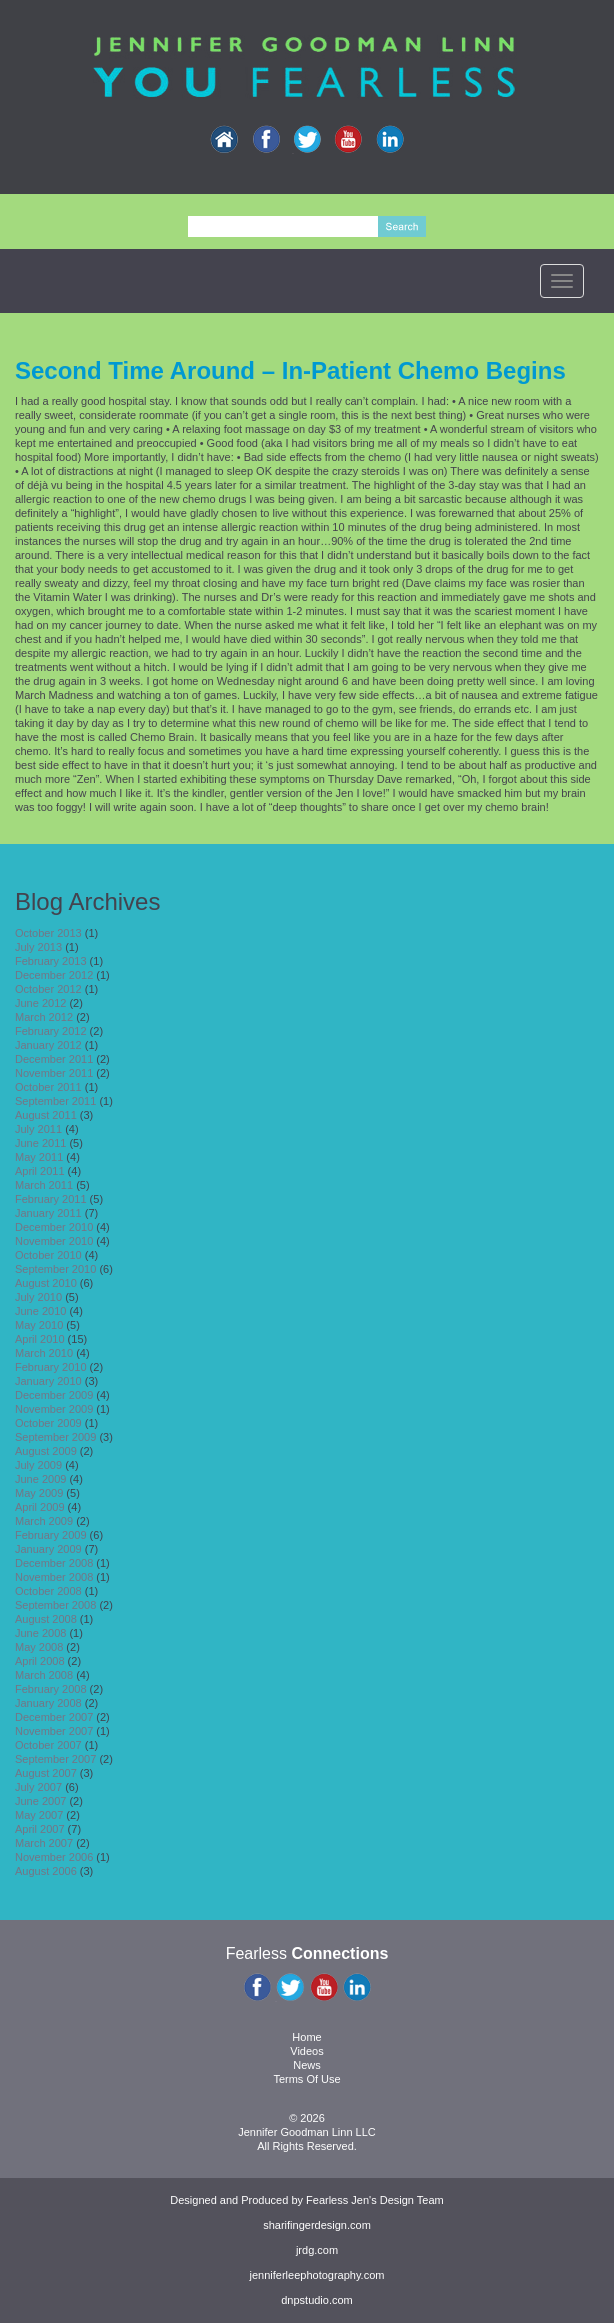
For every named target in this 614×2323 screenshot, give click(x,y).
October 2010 (48, 1255)
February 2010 (51, 1367)
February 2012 (51, 1031)
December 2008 (54, 1563)
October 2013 (48, 933)
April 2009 (40, 1507)
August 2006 (46, 1871)
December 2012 (54, 975)
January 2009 (48, 1549)
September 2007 (55, 1759)
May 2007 (39, 1815)
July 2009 (38, 1465)
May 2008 (39, 1647)
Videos (306, 2051)
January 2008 (48, 1703)
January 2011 (48, 1213)
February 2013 (51, 961)
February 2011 (51, 1199)
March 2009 (44, 1521)
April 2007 (40, 1829)
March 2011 (44, 1185)
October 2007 (48, 1745)
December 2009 (54, 1395)
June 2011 (40, 1143)
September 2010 (55, 1269)
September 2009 (55, 1437)
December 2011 (54, 1059)
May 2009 (39, 1493)
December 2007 (54, 1717)
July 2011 (38, 1129)
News (307, 2065)
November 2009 (54, 1409)
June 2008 (40, 1633)
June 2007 (40, 1801)
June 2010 (40, 1311)
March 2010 (44, 1353)
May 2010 (39, 1325)
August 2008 (46, 1619)
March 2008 (44, 1675)
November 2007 (54, 1731)
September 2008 (55, 1605)
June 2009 (40, 1479)
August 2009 (46, 1451)
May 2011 (39, 1157)
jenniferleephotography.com (317, 2275)
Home (306, 2037)
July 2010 (38, 1297)
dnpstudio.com (317, 2300)
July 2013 (38, 947)
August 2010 (46, 1283)
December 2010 (54, 1227)
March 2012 (44, 1017)
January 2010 (48, 1381)
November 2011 (54, 1073)
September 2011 (55, 1101)
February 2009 (51, 1535)
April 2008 (40, 1661)
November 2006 (54, 1857)
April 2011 (40, 1171)
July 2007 (38, 1787)
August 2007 (46, 1773)
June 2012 (40, 1003)
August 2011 (46, 1115)
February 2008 (51, 1689)
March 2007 (44, 1843)
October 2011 (48, 1087)
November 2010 (54, 1241)
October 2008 (48, 1591)
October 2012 (48, 989)
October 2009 (48, 1423)
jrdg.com (317, 2250)
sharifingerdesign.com (317, 2225)
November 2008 (54, 1577)
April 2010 (40, 1339)
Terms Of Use (306, 2079)
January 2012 (48, 1045)
